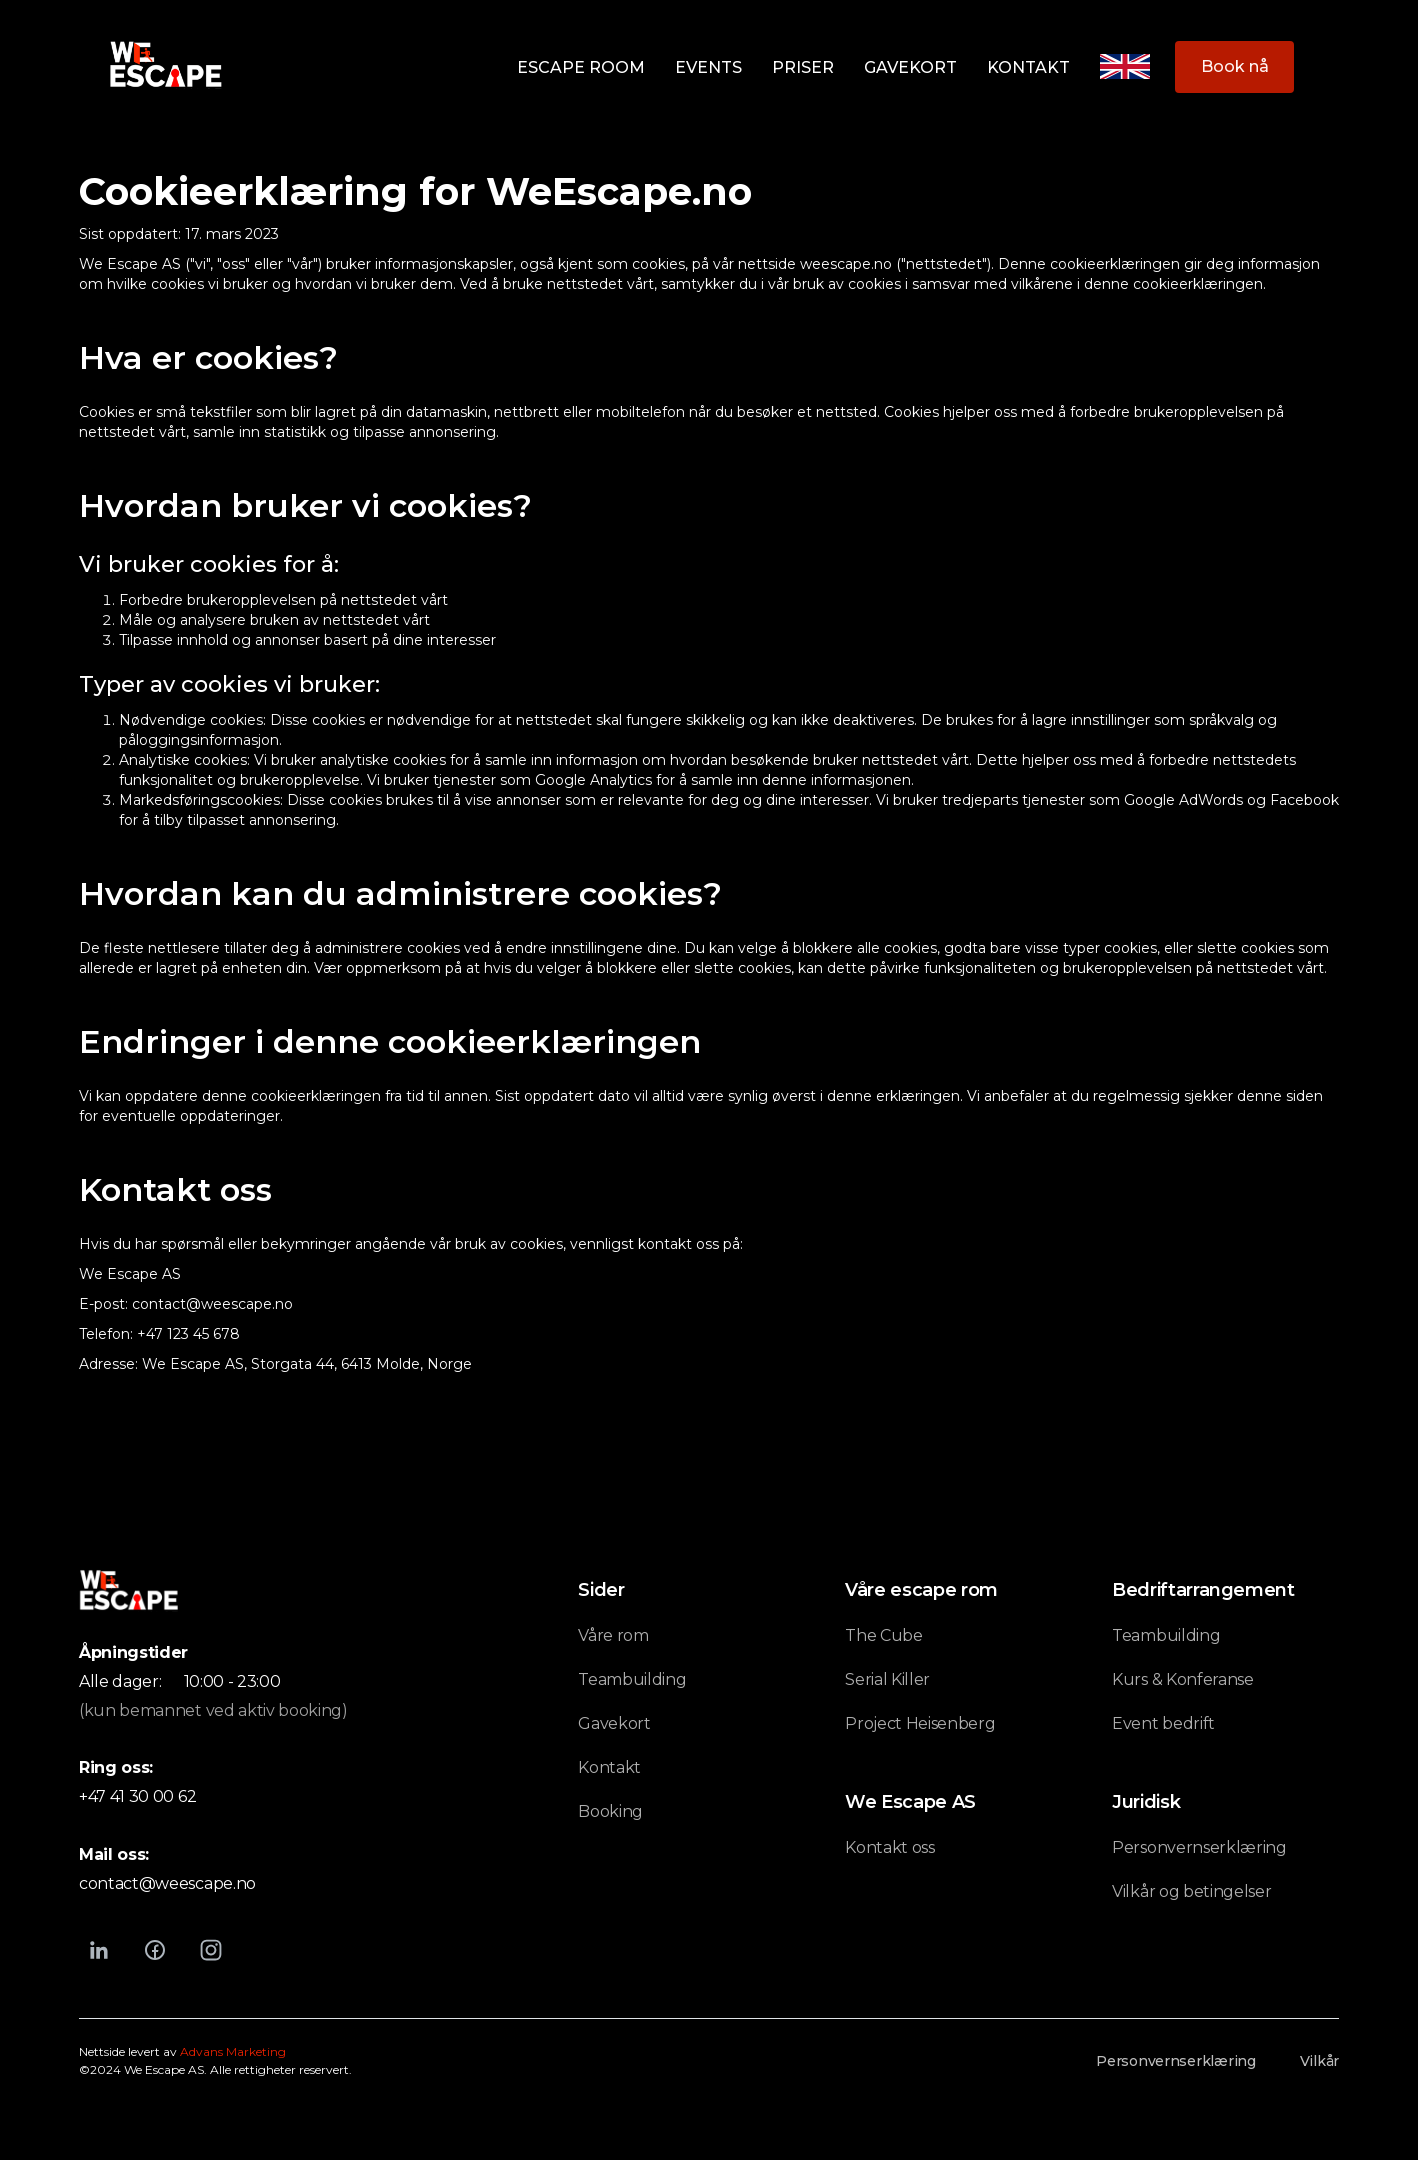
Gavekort (910, 67)
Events (708, 67)
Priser (803, 67)
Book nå (1235, 66)
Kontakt (1028, 67)
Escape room (581, 67)
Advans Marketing (233, 2051)
